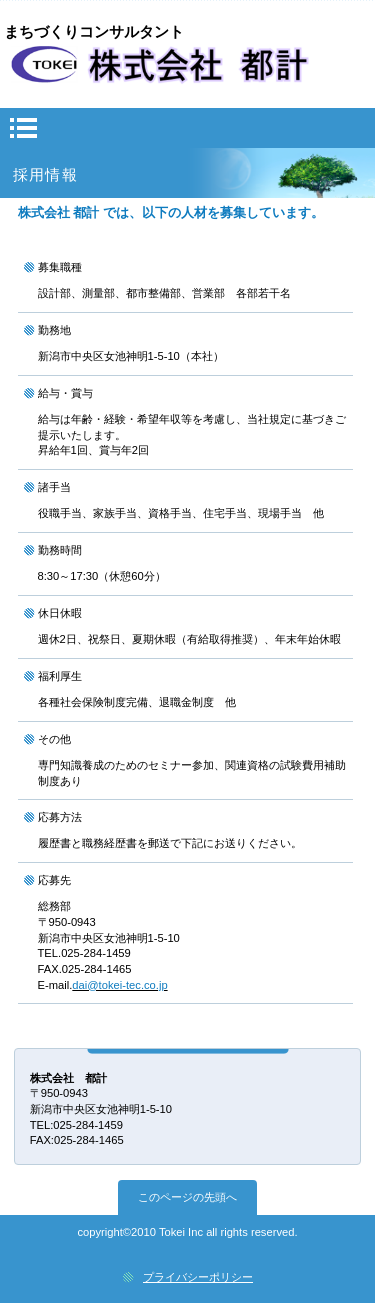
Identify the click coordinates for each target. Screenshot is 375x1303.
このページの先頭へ (187, 1197)
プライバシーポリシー (198, 1277)
